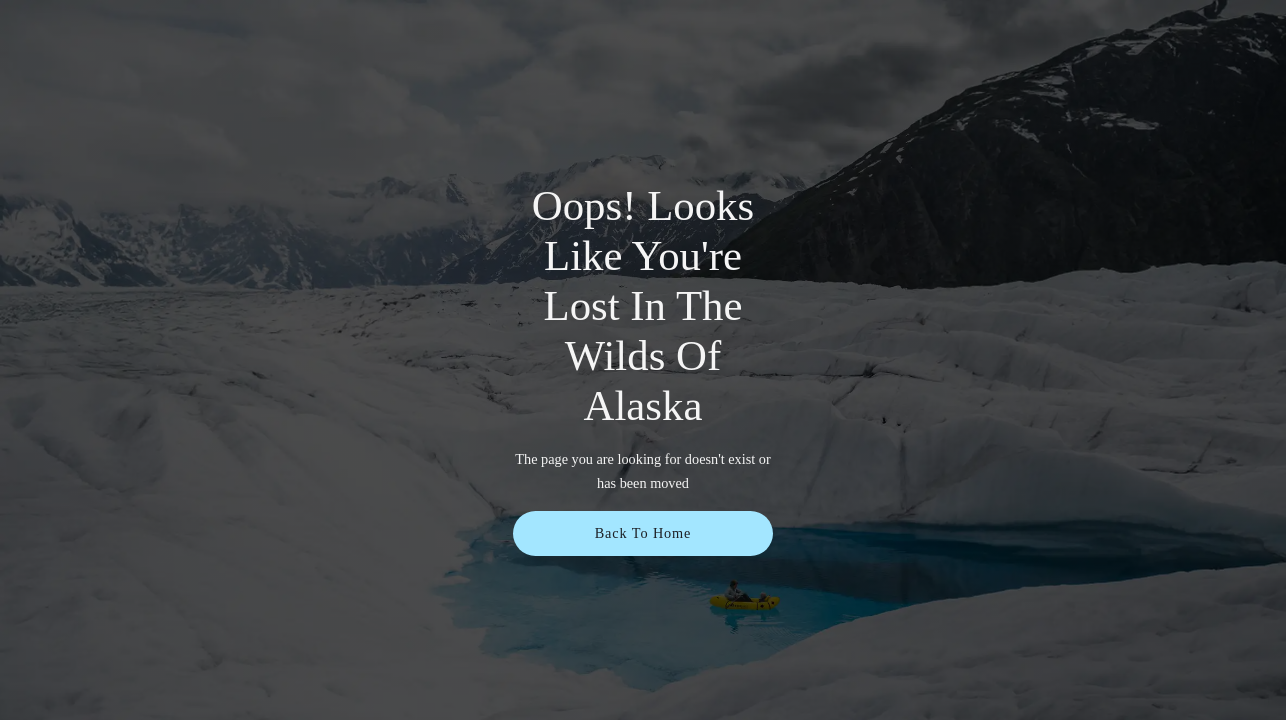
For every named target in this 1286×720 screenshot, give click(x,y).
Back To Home (643, 533)
